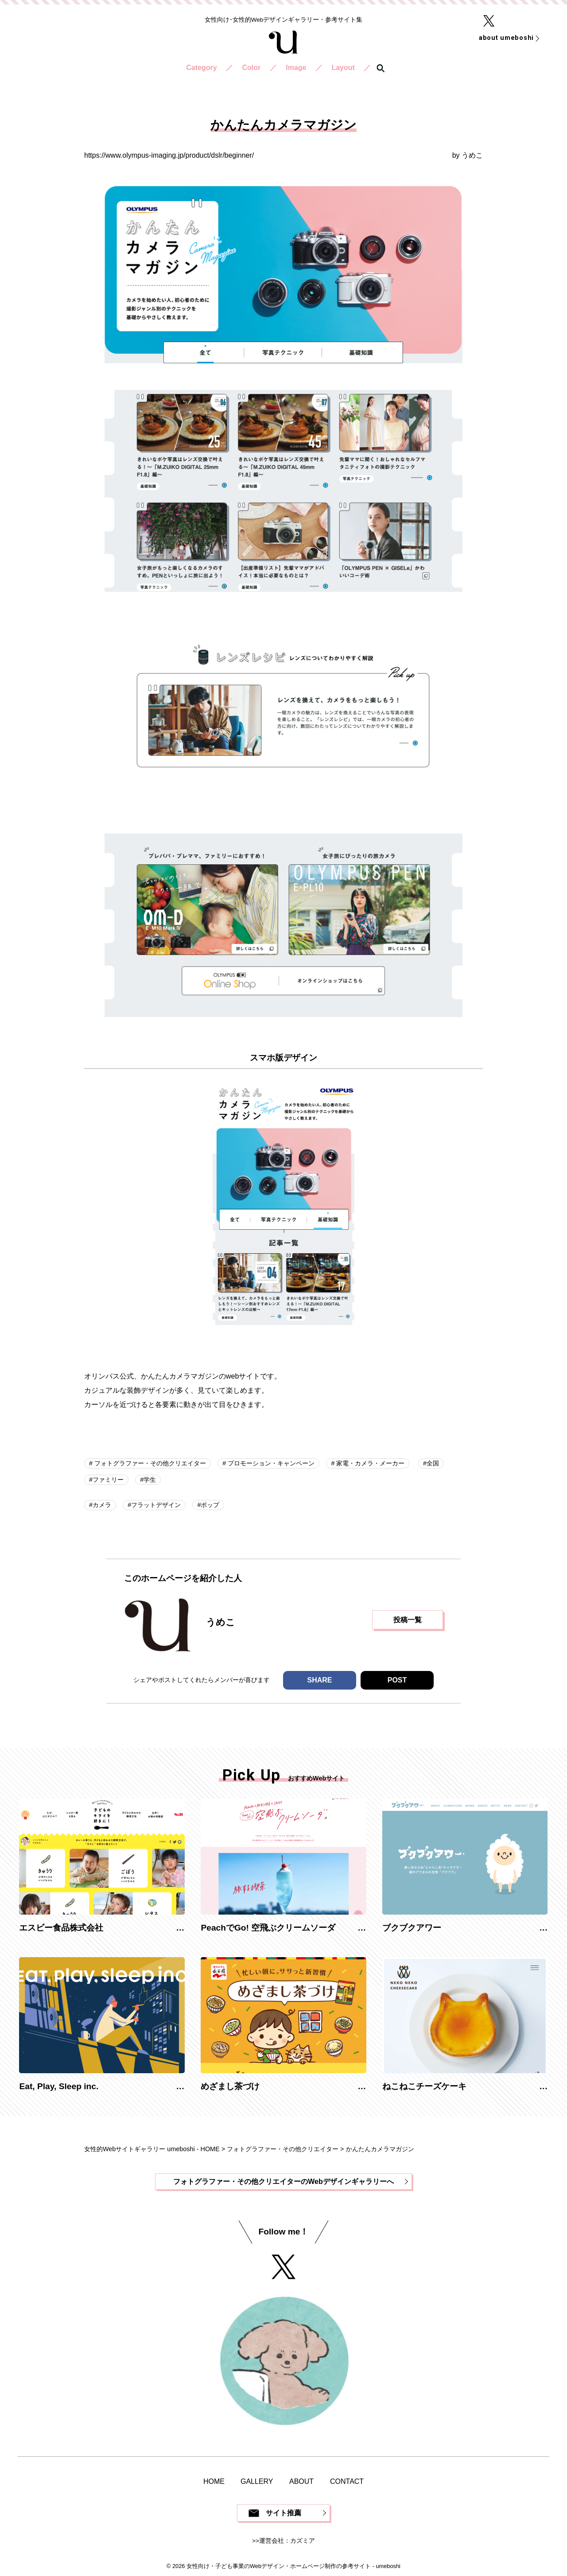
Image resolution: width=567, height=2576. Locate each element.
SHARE (319, 1680)
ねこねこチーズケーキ (424, 2086)
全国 (433, 1463)
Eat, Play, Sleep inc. (58, 2086)
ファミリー (108, 1479)
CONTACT (347, 2481)
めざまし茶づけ (230, 2086)
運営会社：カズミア (287, 2540)
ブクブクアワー (411, 1927)
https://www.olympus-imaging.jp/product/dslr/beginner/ (169, 155)
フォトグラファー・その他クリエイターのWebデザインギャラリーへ (283, 2181)
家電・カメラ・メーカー (369, 1463)
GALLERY (257, 2481)
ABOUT (301, 2481)
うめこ (472, 155)
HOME (214, 2481)
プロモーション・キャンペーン (270, 1463)
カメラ (102, 1504)
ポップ (210, 1504)
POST (397, 1680)
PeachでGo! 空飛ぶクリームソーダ (268, 1927)
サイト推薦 (283, 2513)
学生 (150, 1479)
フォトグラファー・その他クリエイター (149, 1463)
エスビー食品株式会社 (61, 1927)
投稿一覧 (407, 1620)
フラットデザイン (156, 1504)
